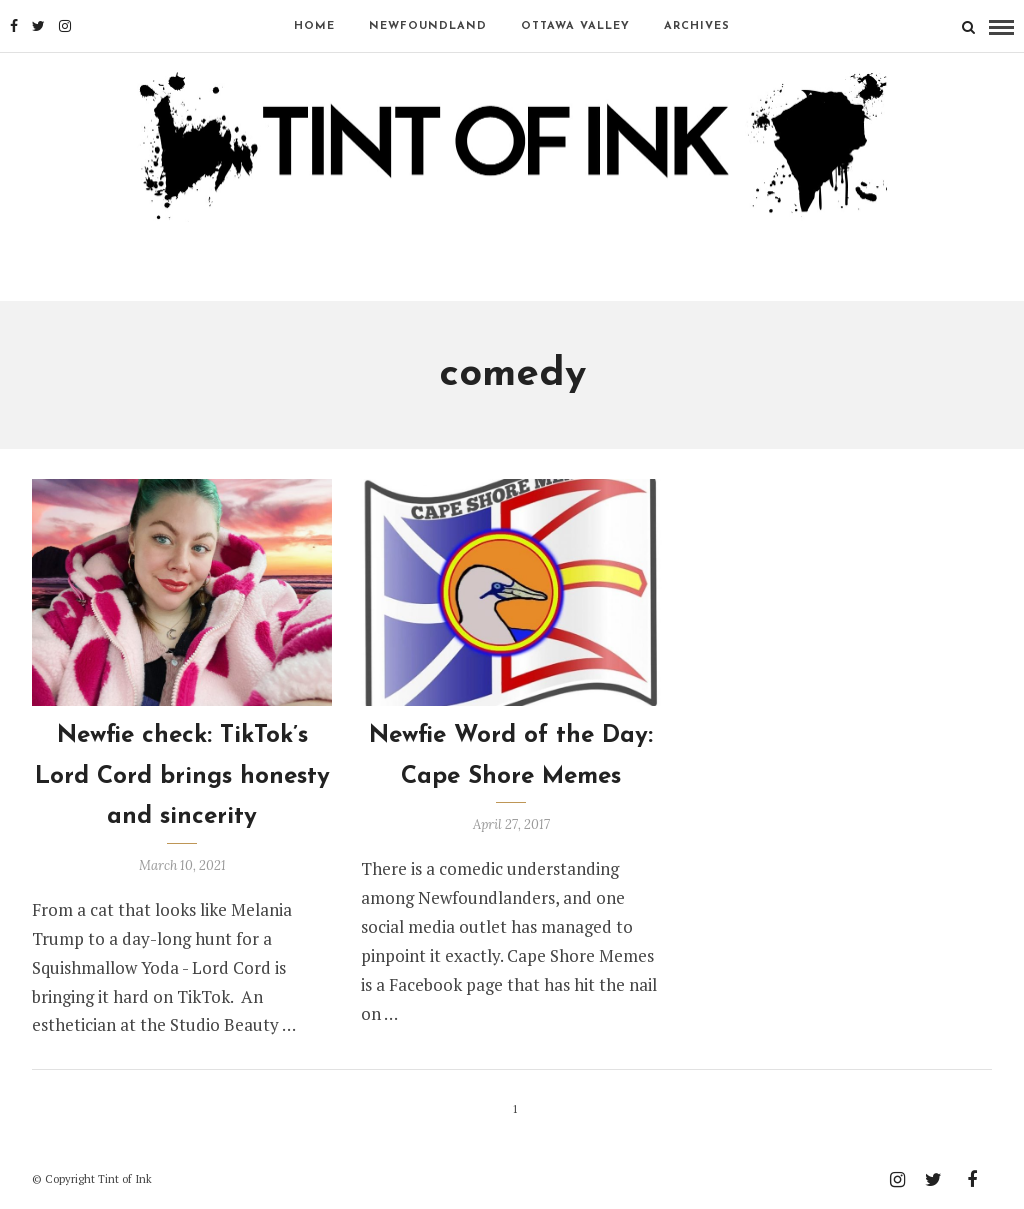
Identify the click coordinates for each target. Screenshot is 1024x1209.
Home (314, 26)
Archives (697, 26)
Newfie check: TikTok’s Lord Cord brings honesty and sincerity (182, 777)
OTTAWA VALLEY (575, 26)
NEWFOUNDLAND (428, 26)
